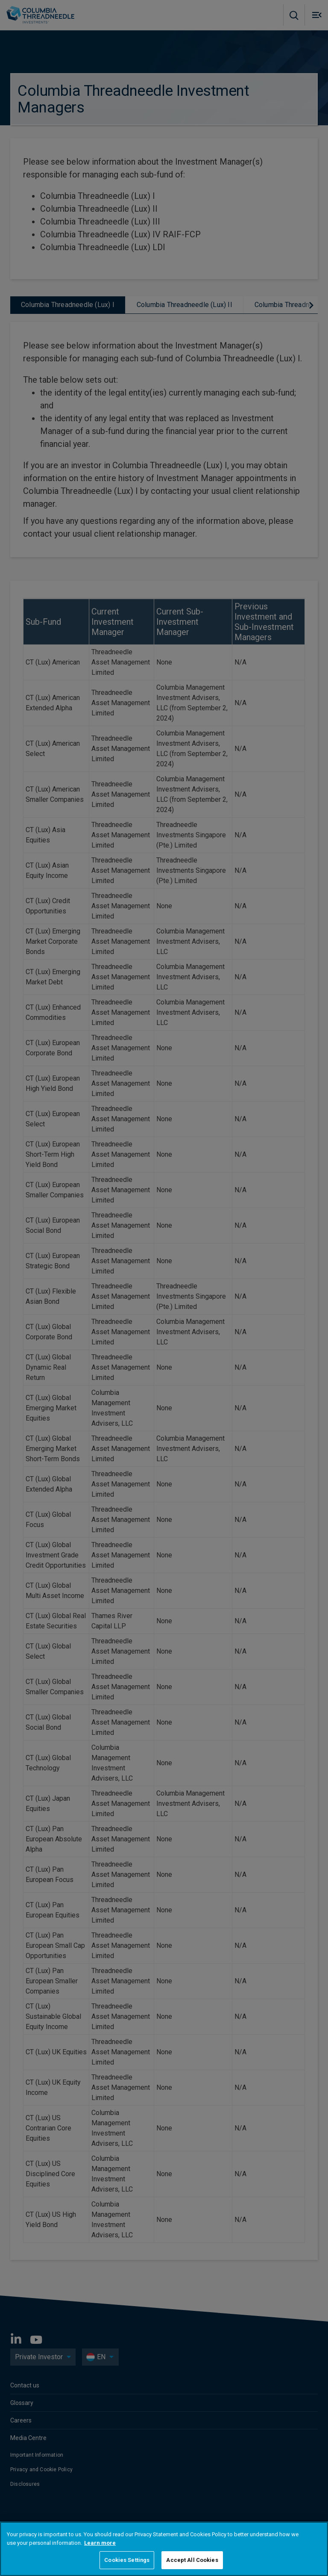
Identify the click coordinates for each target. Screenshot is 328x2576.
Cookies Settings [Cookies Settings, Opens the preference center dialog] (126, 2560)
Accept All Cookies (192, 2560)
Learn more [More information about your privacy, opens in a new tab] (100, 2543)
